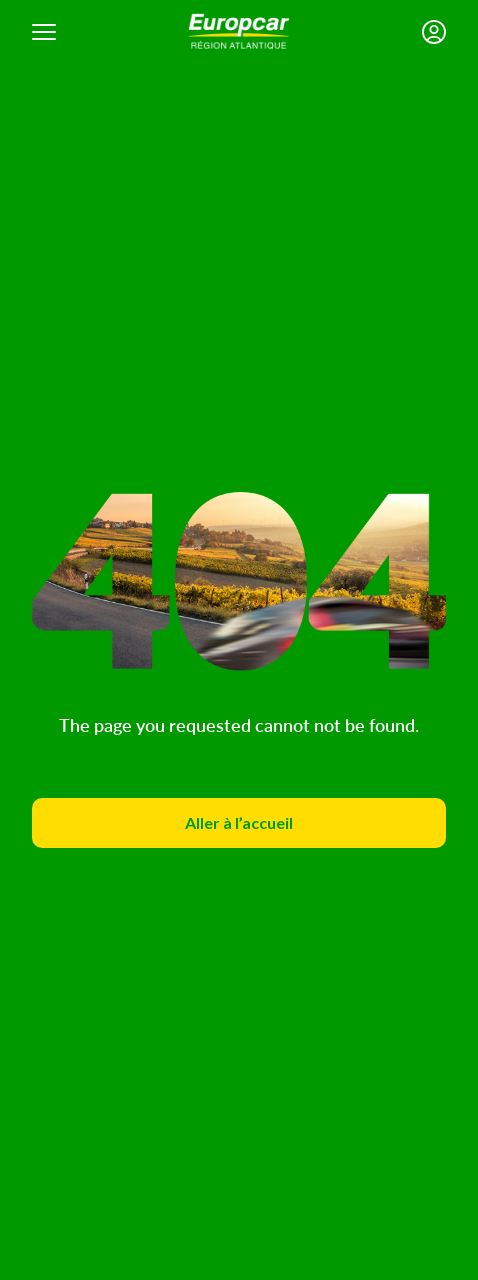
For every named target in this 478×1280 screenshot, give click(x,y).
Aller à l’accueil (239, 822)
